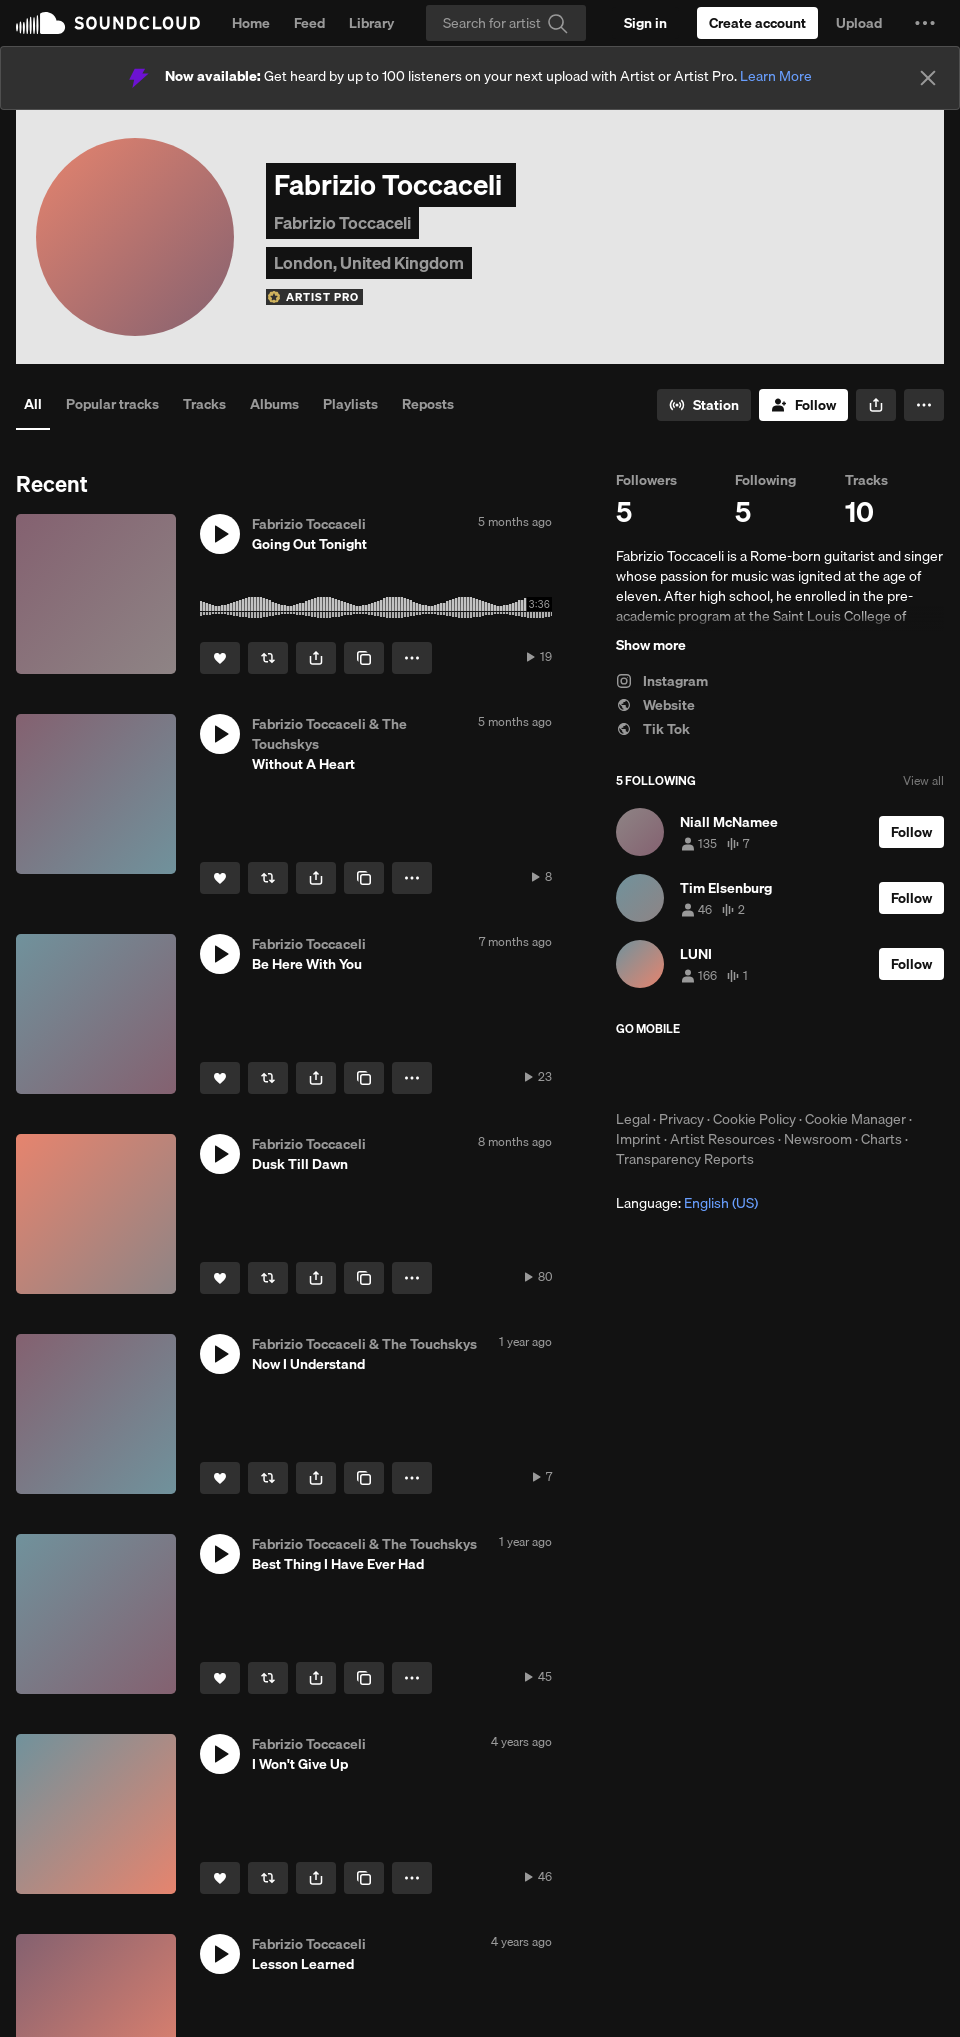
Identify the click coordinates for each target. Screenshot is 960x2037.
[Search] (506, 23)
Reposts (428, 404)
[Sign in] (645, 23)
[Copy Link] (364, 658)
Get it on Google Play (811, 1073)
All (33, 404)
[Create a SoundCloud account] (757, 23)
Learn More (776, 76)
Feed (309, 23)
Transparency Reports (685, 1159)
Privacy (681, 1119)
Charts (881, 1139)
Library (371, 23)
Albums (274, 404)
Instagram (662, 681)
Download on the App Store (676, 1073)
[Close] (928, 78)
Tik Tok (653, 729)
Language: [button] (687, 1203)
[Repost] (268, 658)
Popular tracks (112, 404)
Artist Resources (722, 1139)
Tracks (204, 404)
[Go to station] (704, 405)
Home (251, 23)
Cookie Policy (754, 1119)
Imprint (638, 1139)
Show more (651, 645)
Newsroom (818, 1139)
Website (655, 705)
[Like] (220, 658)
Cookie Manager (855, 1119)
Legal (633, 1119)
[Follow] (803, 405)
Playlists (350, 404)
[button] (925, 23)
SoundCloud (108, 23)
